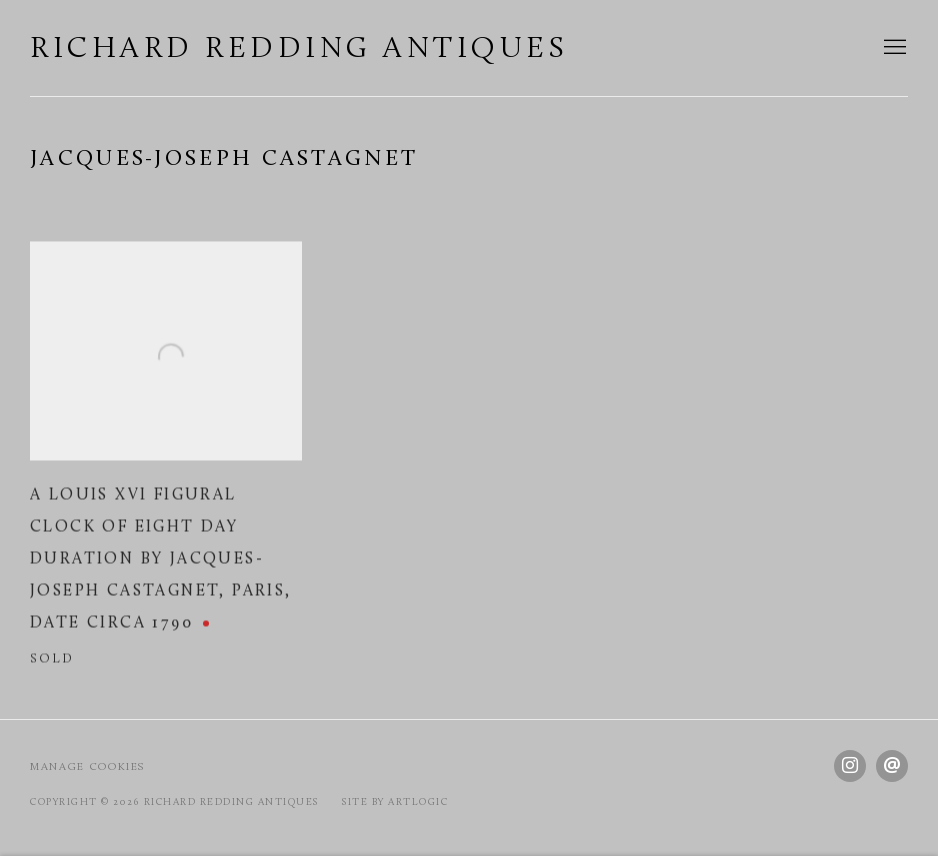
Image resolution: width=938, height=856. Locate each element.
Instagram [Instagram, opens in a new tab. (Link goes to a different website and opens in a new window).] (850, 766)
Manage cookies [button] (87, 767)
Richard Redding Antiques (299, 49)
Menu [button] (893, 48)
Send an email (892, 766)
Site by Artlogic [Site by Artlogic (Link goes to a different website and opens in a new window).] (395, 802)
